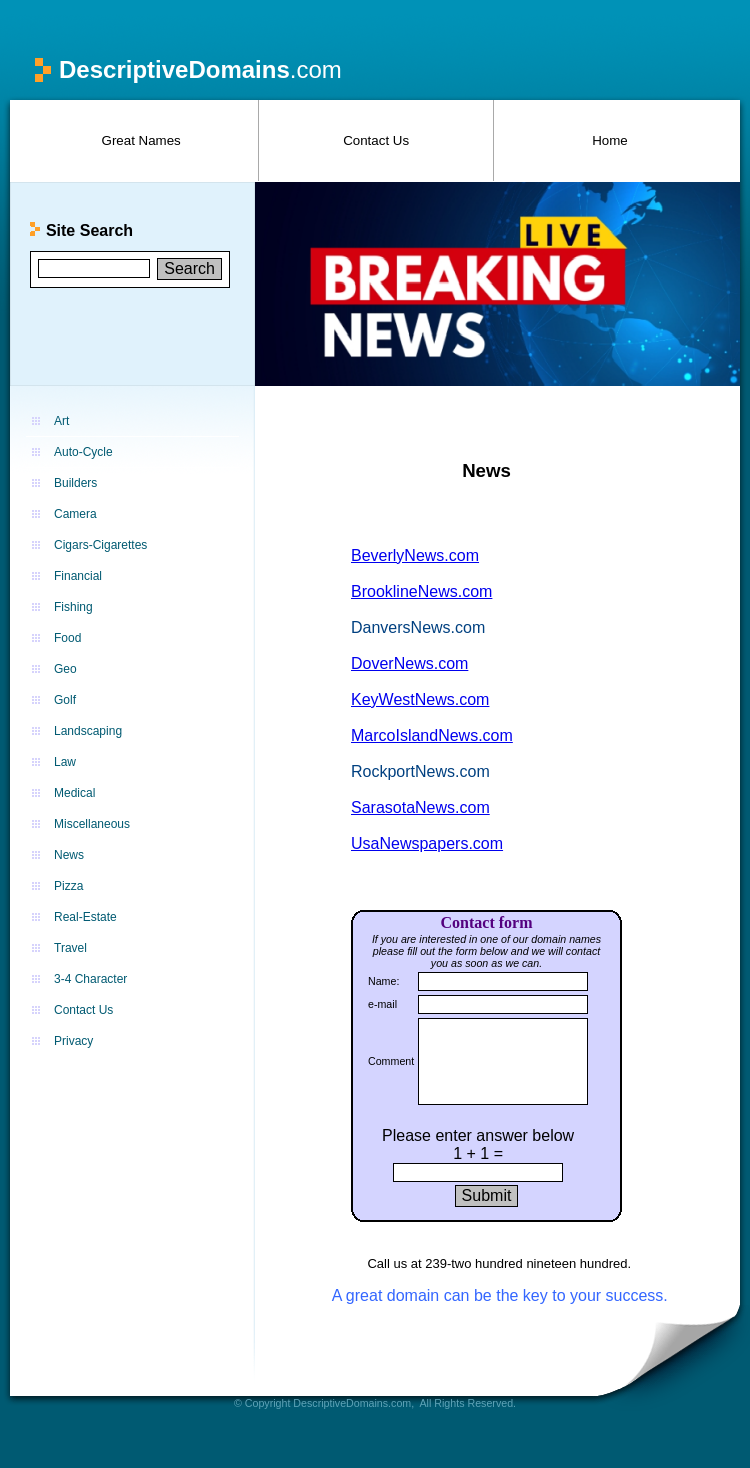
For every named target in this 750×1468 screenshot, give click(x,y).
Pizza (68, 886)
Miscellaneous (92, 824)
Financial (78, 576)
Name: (383, 981)
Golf (65, 700)
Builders (75, 483)
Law (65, 762)
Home (610, 140)
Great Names (141, 140)
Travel (70, 948)
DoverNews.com (409, 663)
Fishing (73, 607)
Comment (391, 1061)
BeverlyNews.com (415, 555)
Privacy (73, 1041)
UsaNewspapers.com (427, 843)
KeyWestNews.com (420, 699)
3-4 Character (90, 979)
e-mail (382, 1004)
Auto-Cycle (83, 452)
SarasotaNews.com (420, 807)
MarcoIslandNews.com (432, 735)
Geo (65, 669)
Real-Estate (85, 917)
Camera (75, 514)
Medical (74, 793)
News (69, 855)
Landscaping (88, 731)
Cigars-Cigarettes (100, 545)
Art (61, 421)
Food (67, 638)
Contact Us (376, 140)
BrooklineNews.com (421, 591)
